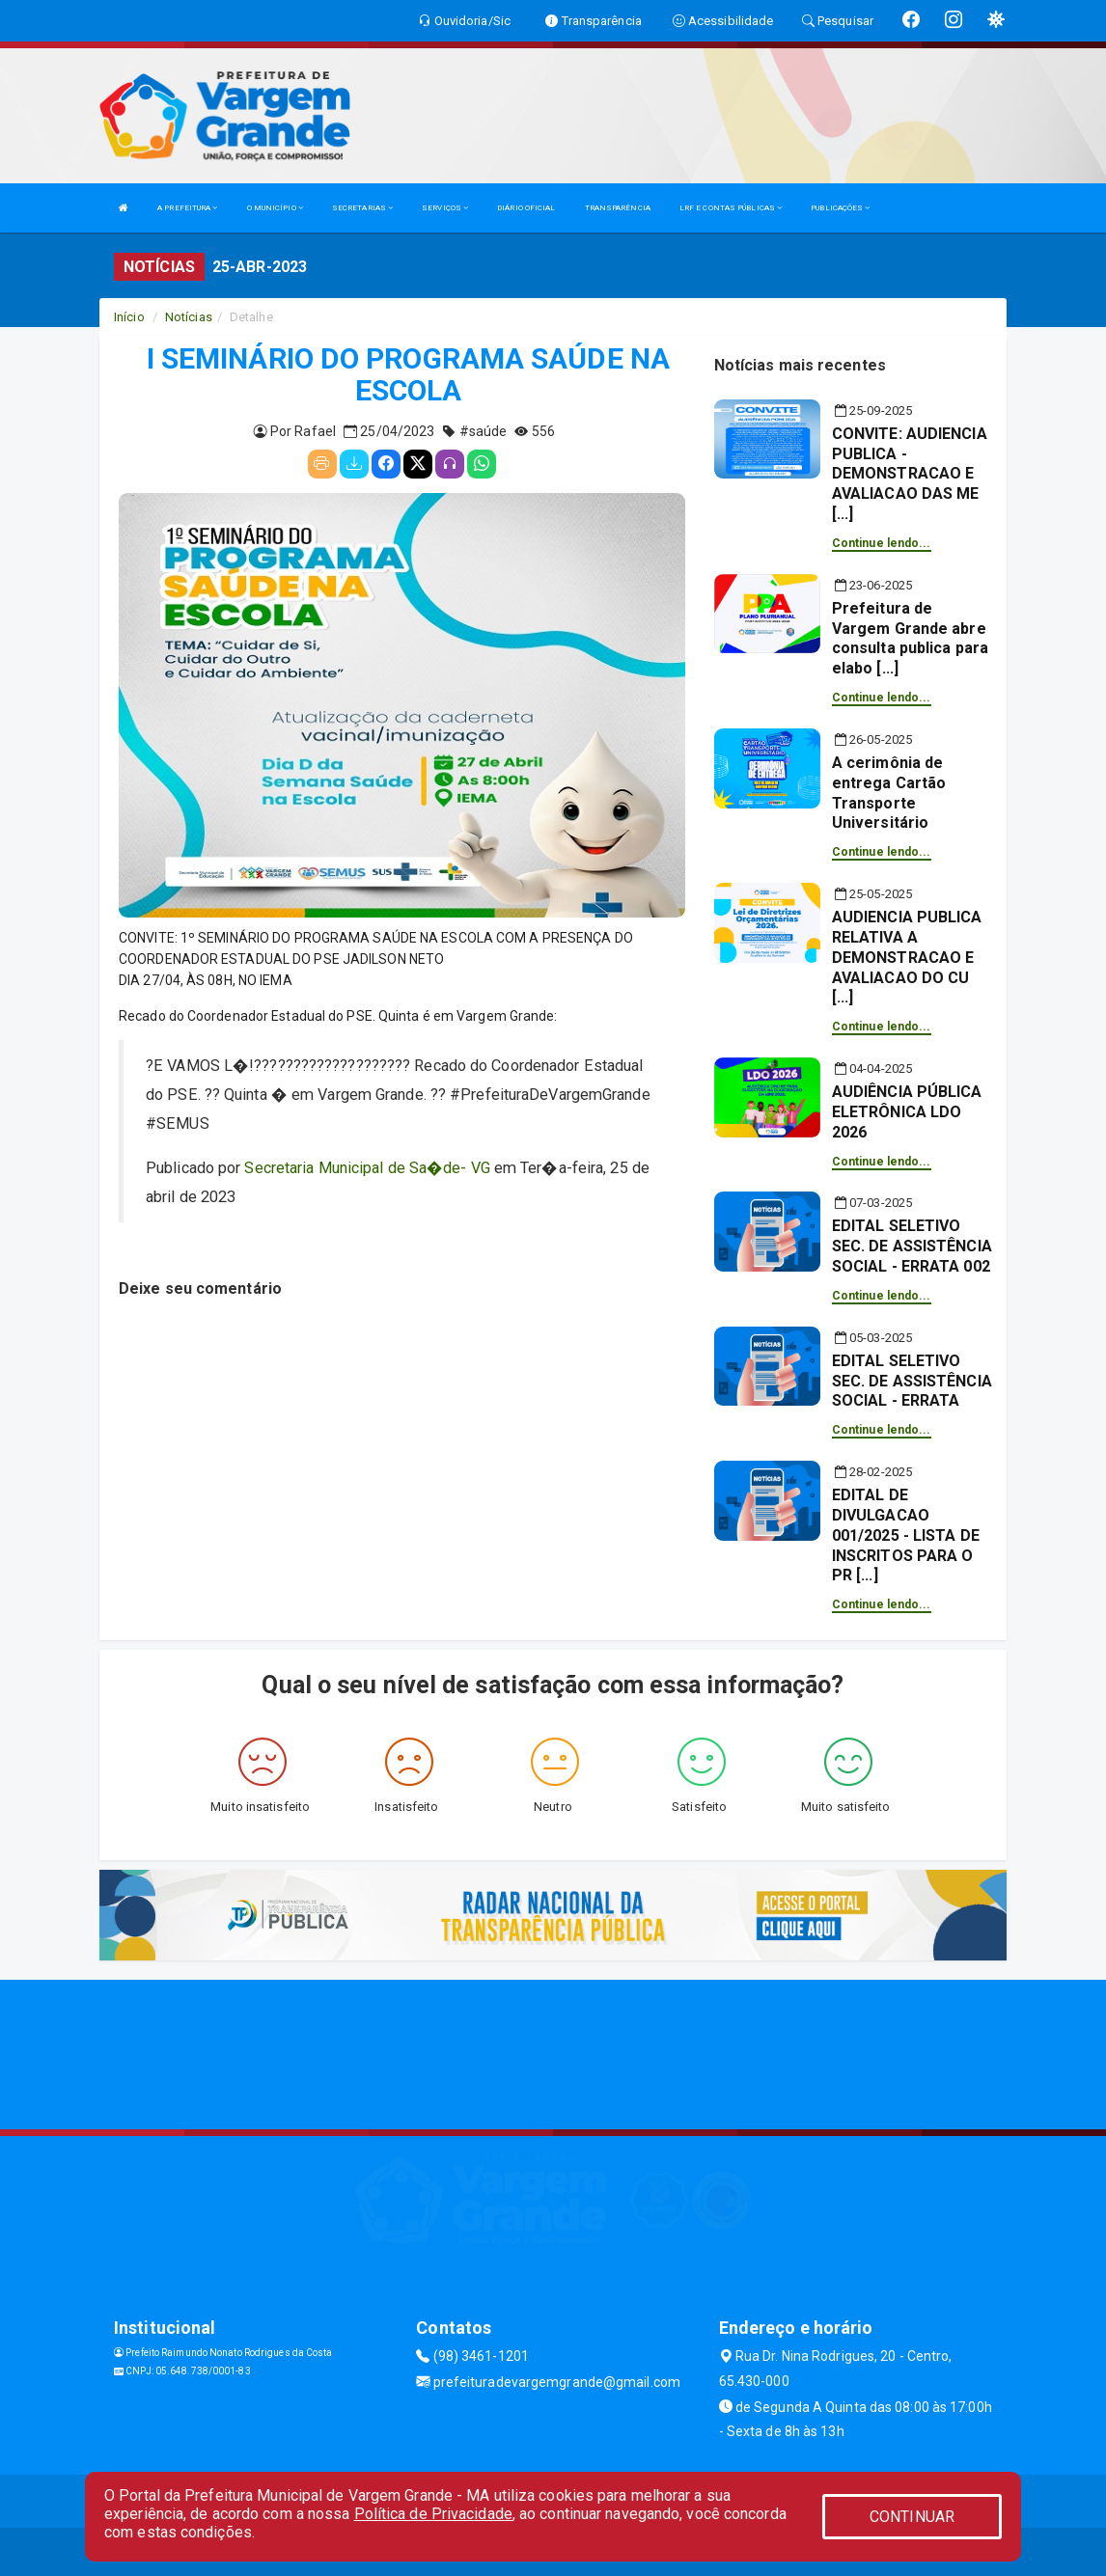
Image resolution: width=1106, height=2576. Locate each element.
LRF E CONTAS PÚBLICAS (730, 208)
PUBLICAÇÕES (840, 208)
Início (129, 317)
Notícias (188, 317)
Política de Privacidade (433, 2514)
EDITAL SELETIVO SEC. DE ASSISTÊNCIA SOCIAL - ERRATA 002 (912, 1246)
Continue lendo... (881, 543)
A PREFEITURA (187, 208)
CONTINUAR (912, 2516)
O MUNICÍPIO (275, 208)
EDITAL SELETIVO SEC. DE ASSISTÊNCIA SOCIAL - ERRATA (912, 1381)
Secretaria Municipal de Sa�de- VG (366, 1168)
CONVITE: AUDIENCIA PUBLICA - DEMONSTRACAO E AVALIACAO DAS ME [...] (909, 474)
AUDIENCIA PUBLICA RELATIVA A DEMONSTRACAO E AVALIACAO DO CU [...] (907, 957)
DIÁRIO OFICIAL (526, 208)
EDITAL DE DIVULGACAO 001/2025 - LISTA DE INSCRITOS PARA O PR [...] (906, 1535)
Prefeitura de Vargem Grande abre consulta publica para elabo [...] (910, 638)
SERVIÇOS (445, 208)
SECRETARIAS (362, 208)
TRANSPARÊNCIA (617, 208)
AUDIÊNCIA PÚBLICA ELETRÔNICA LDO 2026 (907, 1111)
